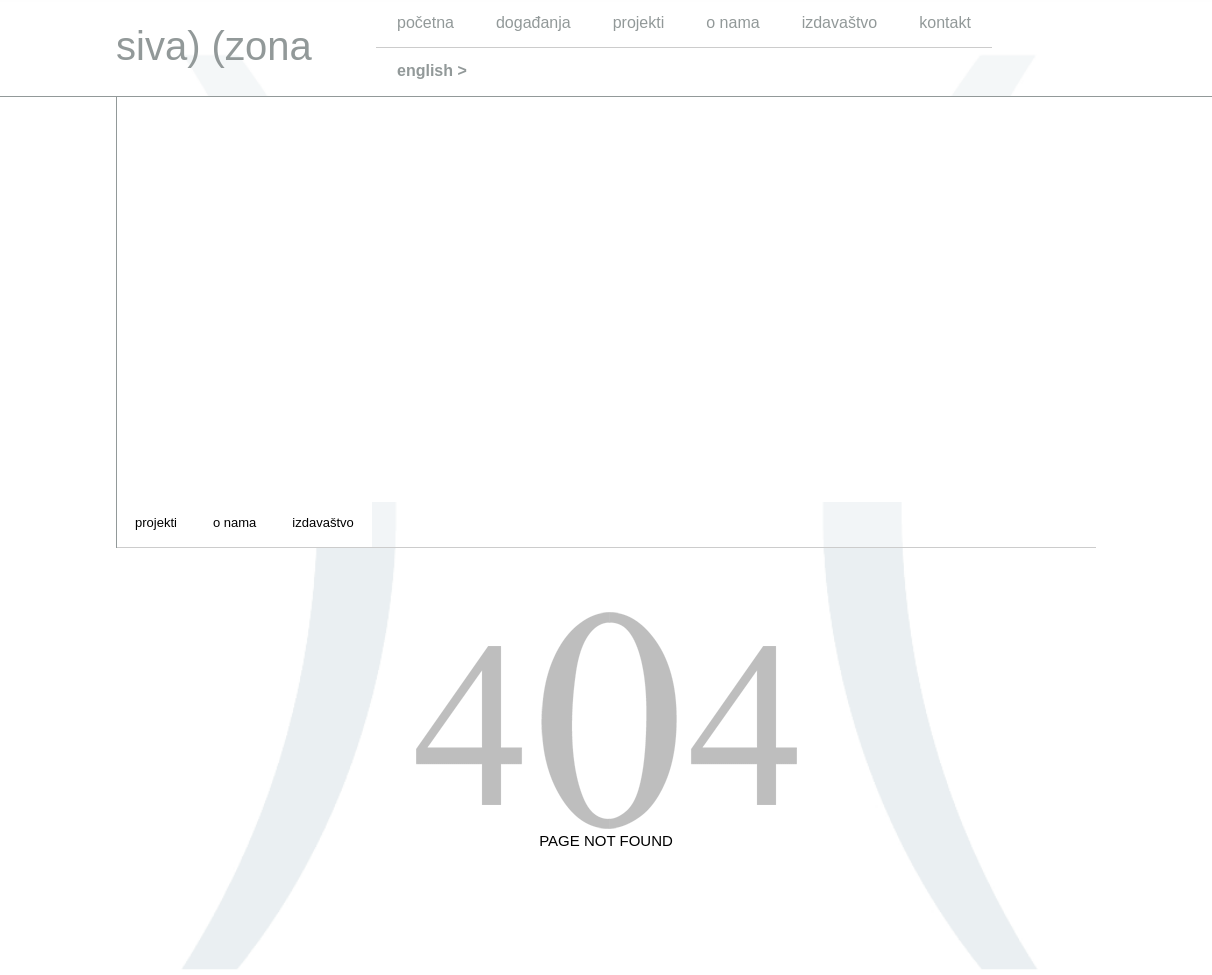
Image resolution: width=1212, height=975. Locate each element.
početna (425, 22)
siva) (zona (214, 46)
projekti (639, 22)
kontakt (945, 22)
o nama (732, 22)
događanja (533, 22)
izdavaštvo (840, 22)
